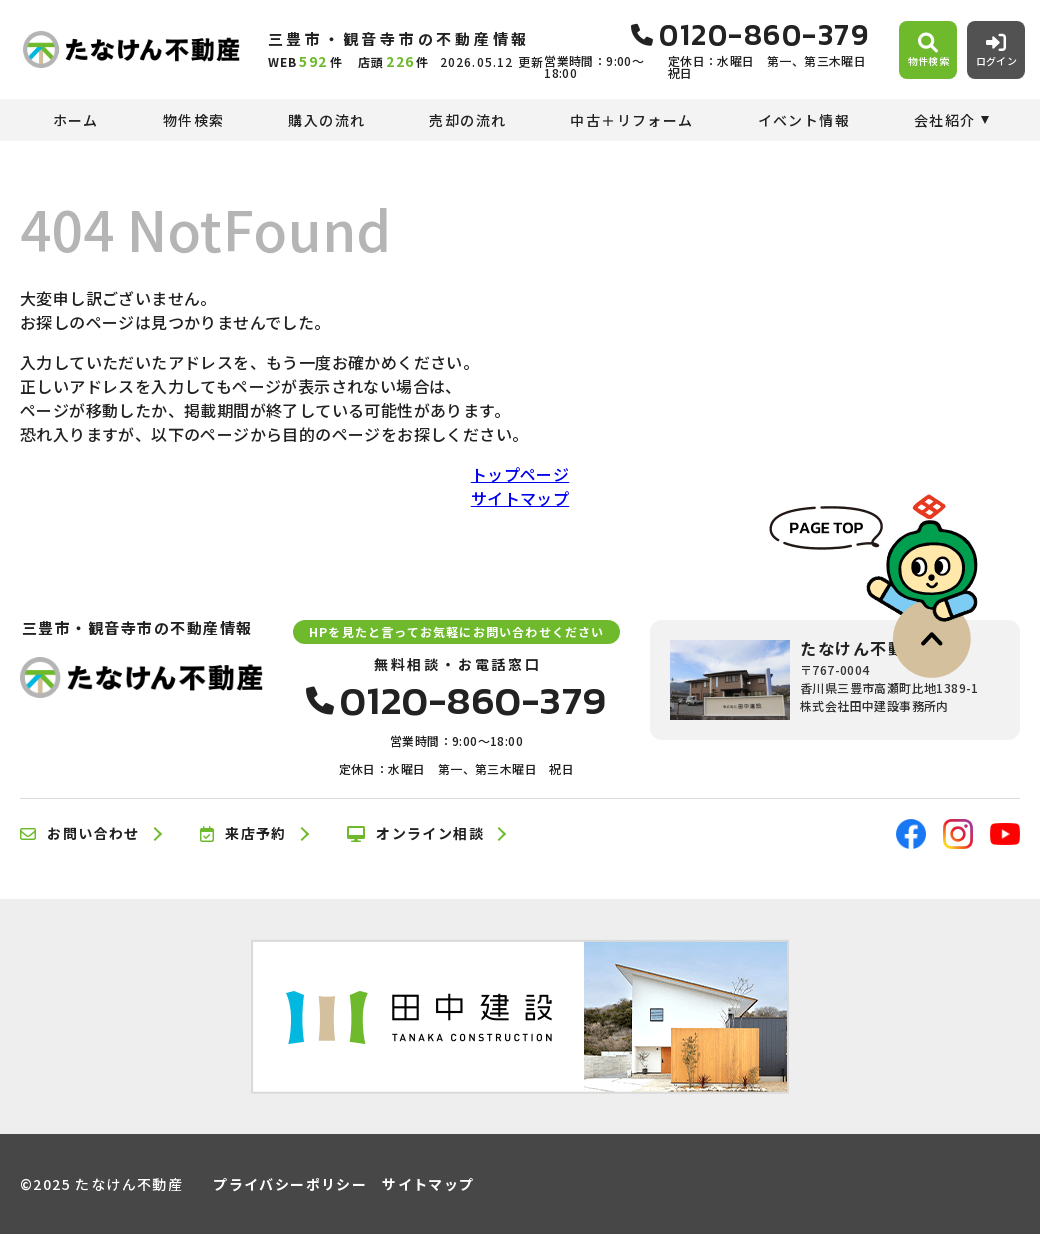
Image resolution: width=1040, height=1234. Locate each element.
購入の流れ (326, 120)
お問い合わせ (80, 834)
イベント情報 (804, 120)
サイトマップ (520, 498)
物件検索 (194, 120)
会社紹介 (945, 120)
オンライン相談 (415, 834)
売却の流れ (467, 120)
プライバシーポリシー (290, 1184)
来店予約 (243, 834)
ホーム (76, 120)
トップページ (520, 474)
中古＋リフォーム (631, 120)
